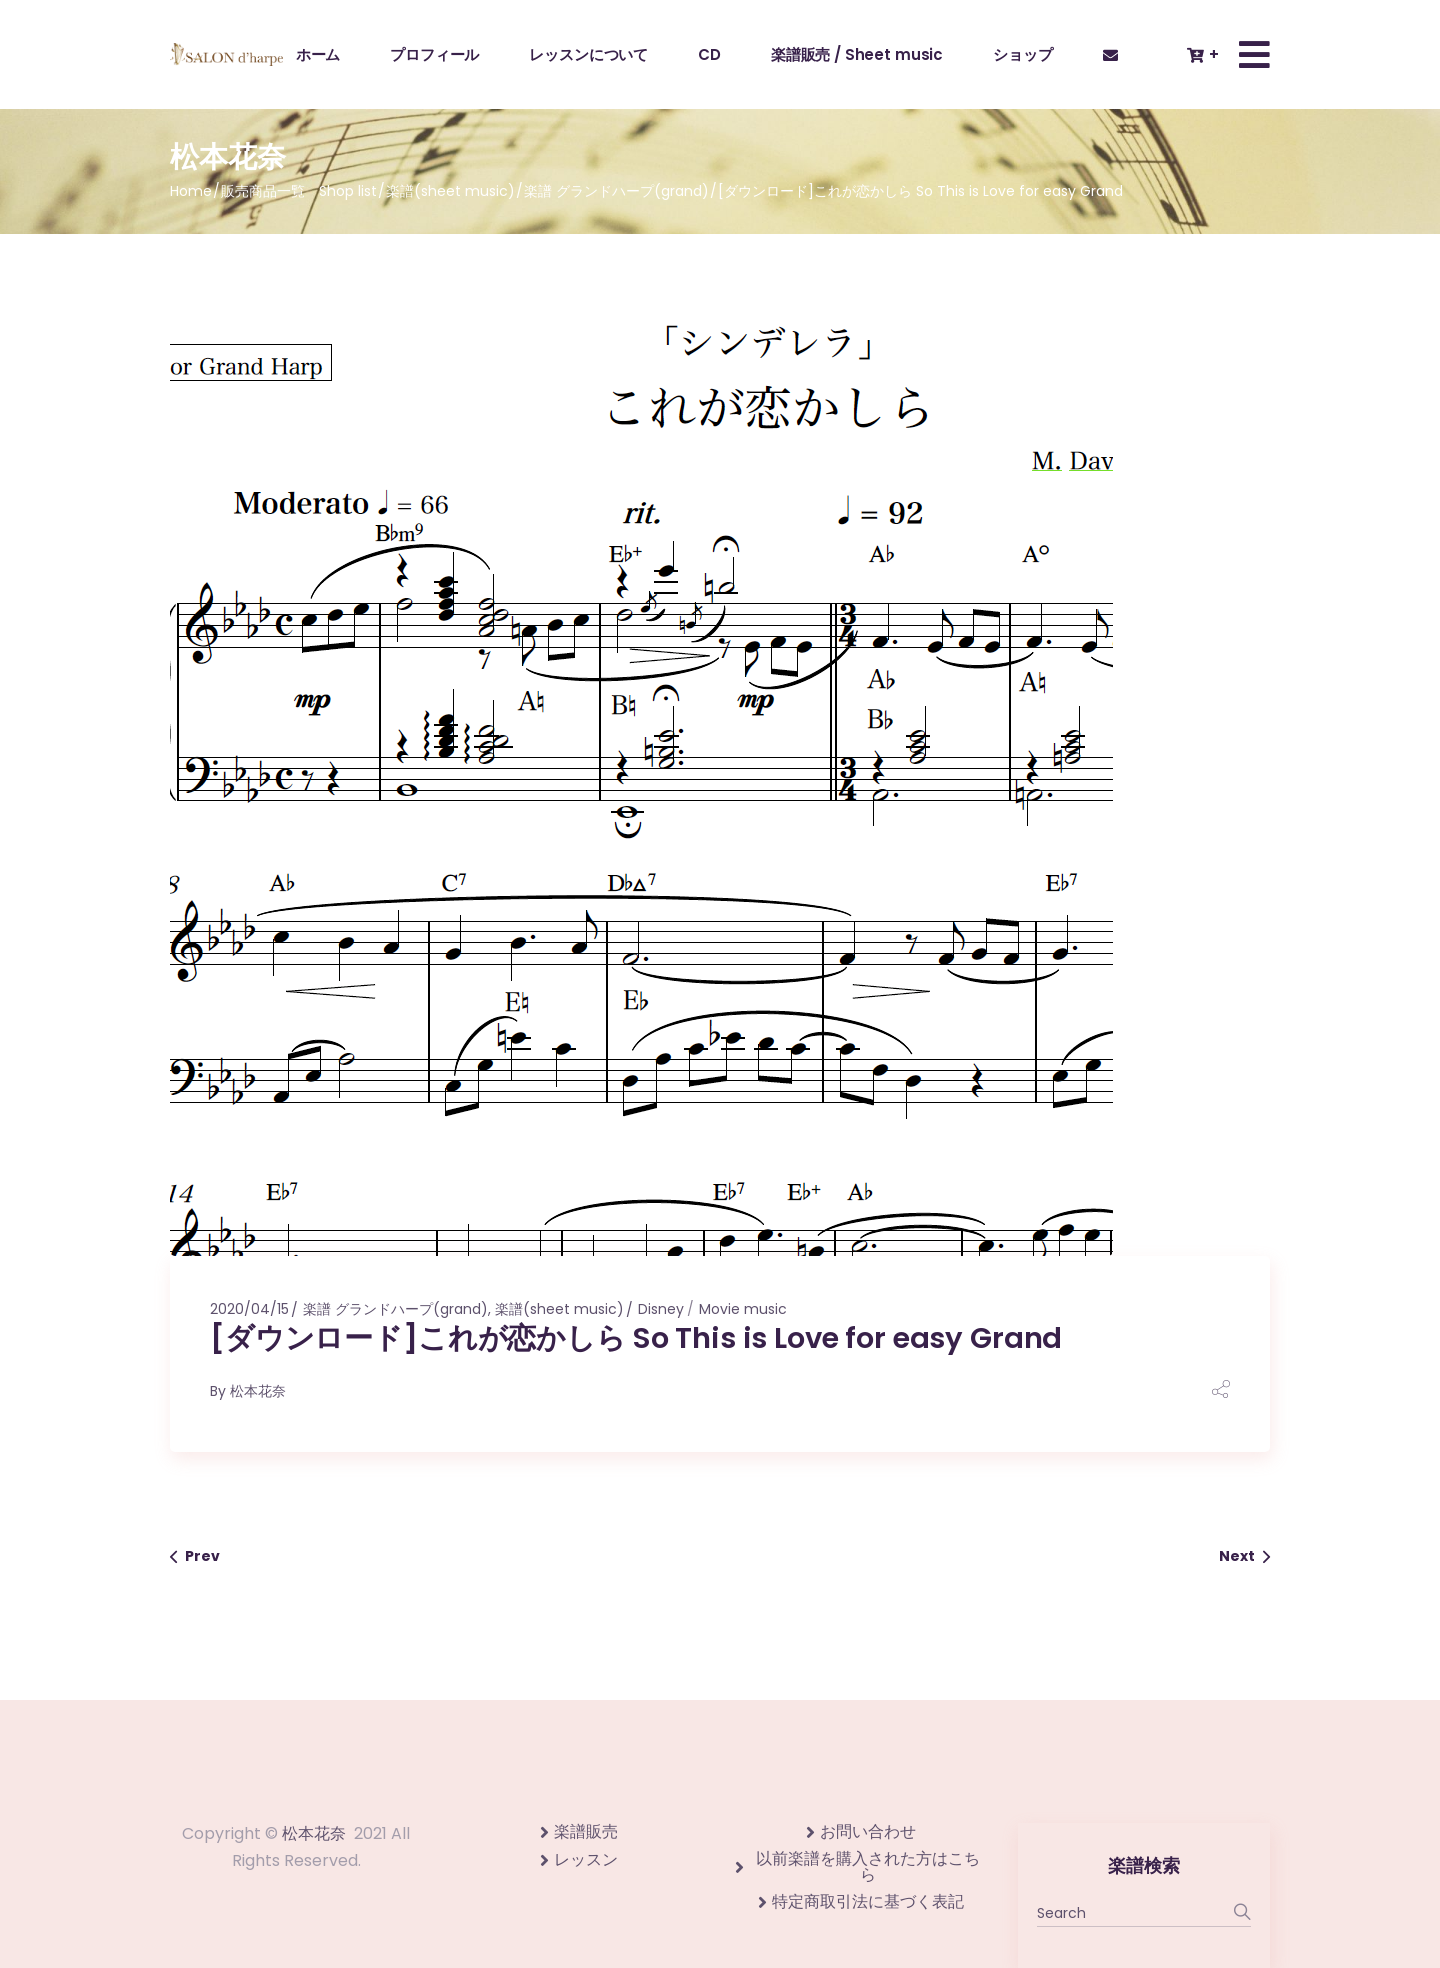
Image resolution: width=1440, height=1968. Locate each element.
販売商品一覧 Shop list (299, 191)
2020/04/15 (249, 1309)
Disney (661, 1309)
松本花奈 (258, 1391)
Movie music (743, 1309)
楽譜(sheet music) (450, 191)
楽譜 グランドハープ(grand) (616, 191)
